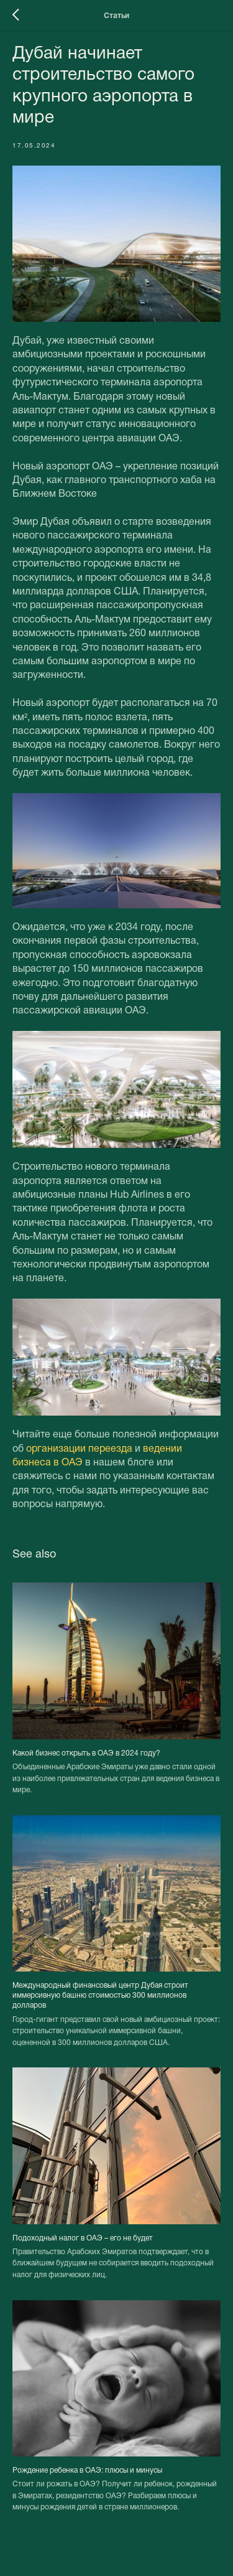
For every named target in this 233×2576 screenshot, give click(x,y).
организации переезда (79, 1449)
